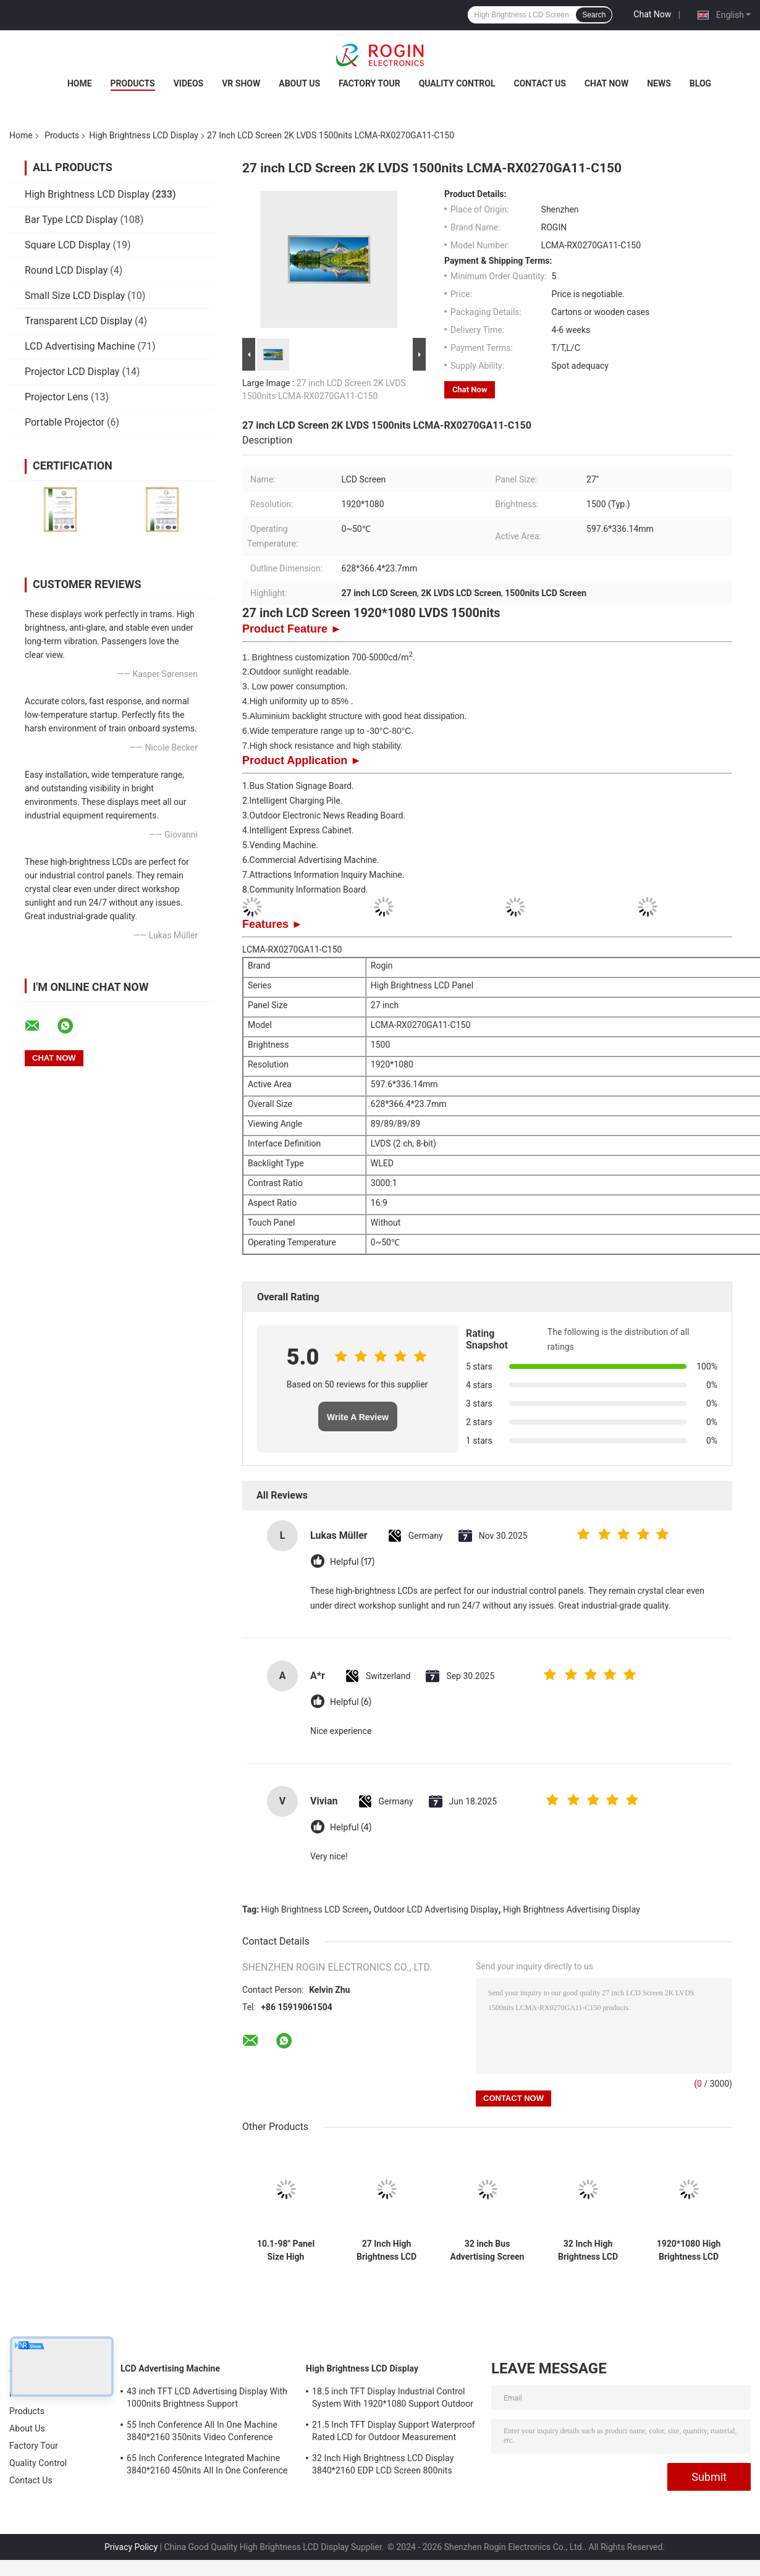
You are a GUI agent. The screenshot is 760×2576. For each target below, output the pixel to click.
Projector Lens (56, 397)
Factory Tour (369, 83)
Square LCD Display (68, 245)
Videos (189, 83)
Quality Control (457, 83)
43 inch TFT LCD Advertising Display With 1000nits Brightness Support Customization (207, 2399)
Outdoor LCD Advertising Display (435, 1909)
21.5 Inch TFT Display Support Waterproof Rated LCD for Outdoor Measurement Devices (393, 2433)
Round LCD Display (66, 270)
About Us (299, 83)
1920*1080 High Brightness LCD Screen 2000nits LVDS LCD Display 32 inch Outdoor (688, 2250)
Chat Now (652, 14)
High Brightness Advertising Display (571, 1909)
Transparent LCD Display (78, 321)
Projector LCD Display (72, 371)
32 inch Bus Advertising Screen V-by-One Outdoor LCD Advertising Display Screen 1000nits (487, 2250)
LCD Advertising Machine (80, 346)
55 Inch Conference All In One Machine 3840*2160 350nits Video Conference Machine (202, 2433)
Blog (700, 83)
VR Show (241, 83)
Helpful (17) (352, 1562)
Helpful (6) (350, 1702)
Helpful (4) (350, 1827)
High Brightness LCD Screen (315, 1909)
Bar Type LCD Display (71, 219)
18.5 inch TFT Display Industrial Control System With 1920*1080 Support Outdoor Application (392, 2399)
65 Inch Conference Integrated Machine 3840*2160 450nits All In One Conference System (207, 2466)
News (659, 83)
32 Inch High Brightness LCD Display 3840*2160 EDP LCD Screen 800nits (588, 2250)
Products (133, 83)
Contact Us (540, 83)
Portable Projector (64, 422)
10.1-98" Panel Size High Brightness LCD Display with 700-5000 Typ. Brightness (285, 2250)
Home (79, 83)
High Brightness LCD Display (143, 135)
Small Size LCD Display (75, 295)
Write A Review (358, 1417)
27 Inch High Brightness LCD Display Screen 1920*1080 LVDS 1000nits (386, 2250)
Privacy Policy (131, 2547)
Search (594, 15)
